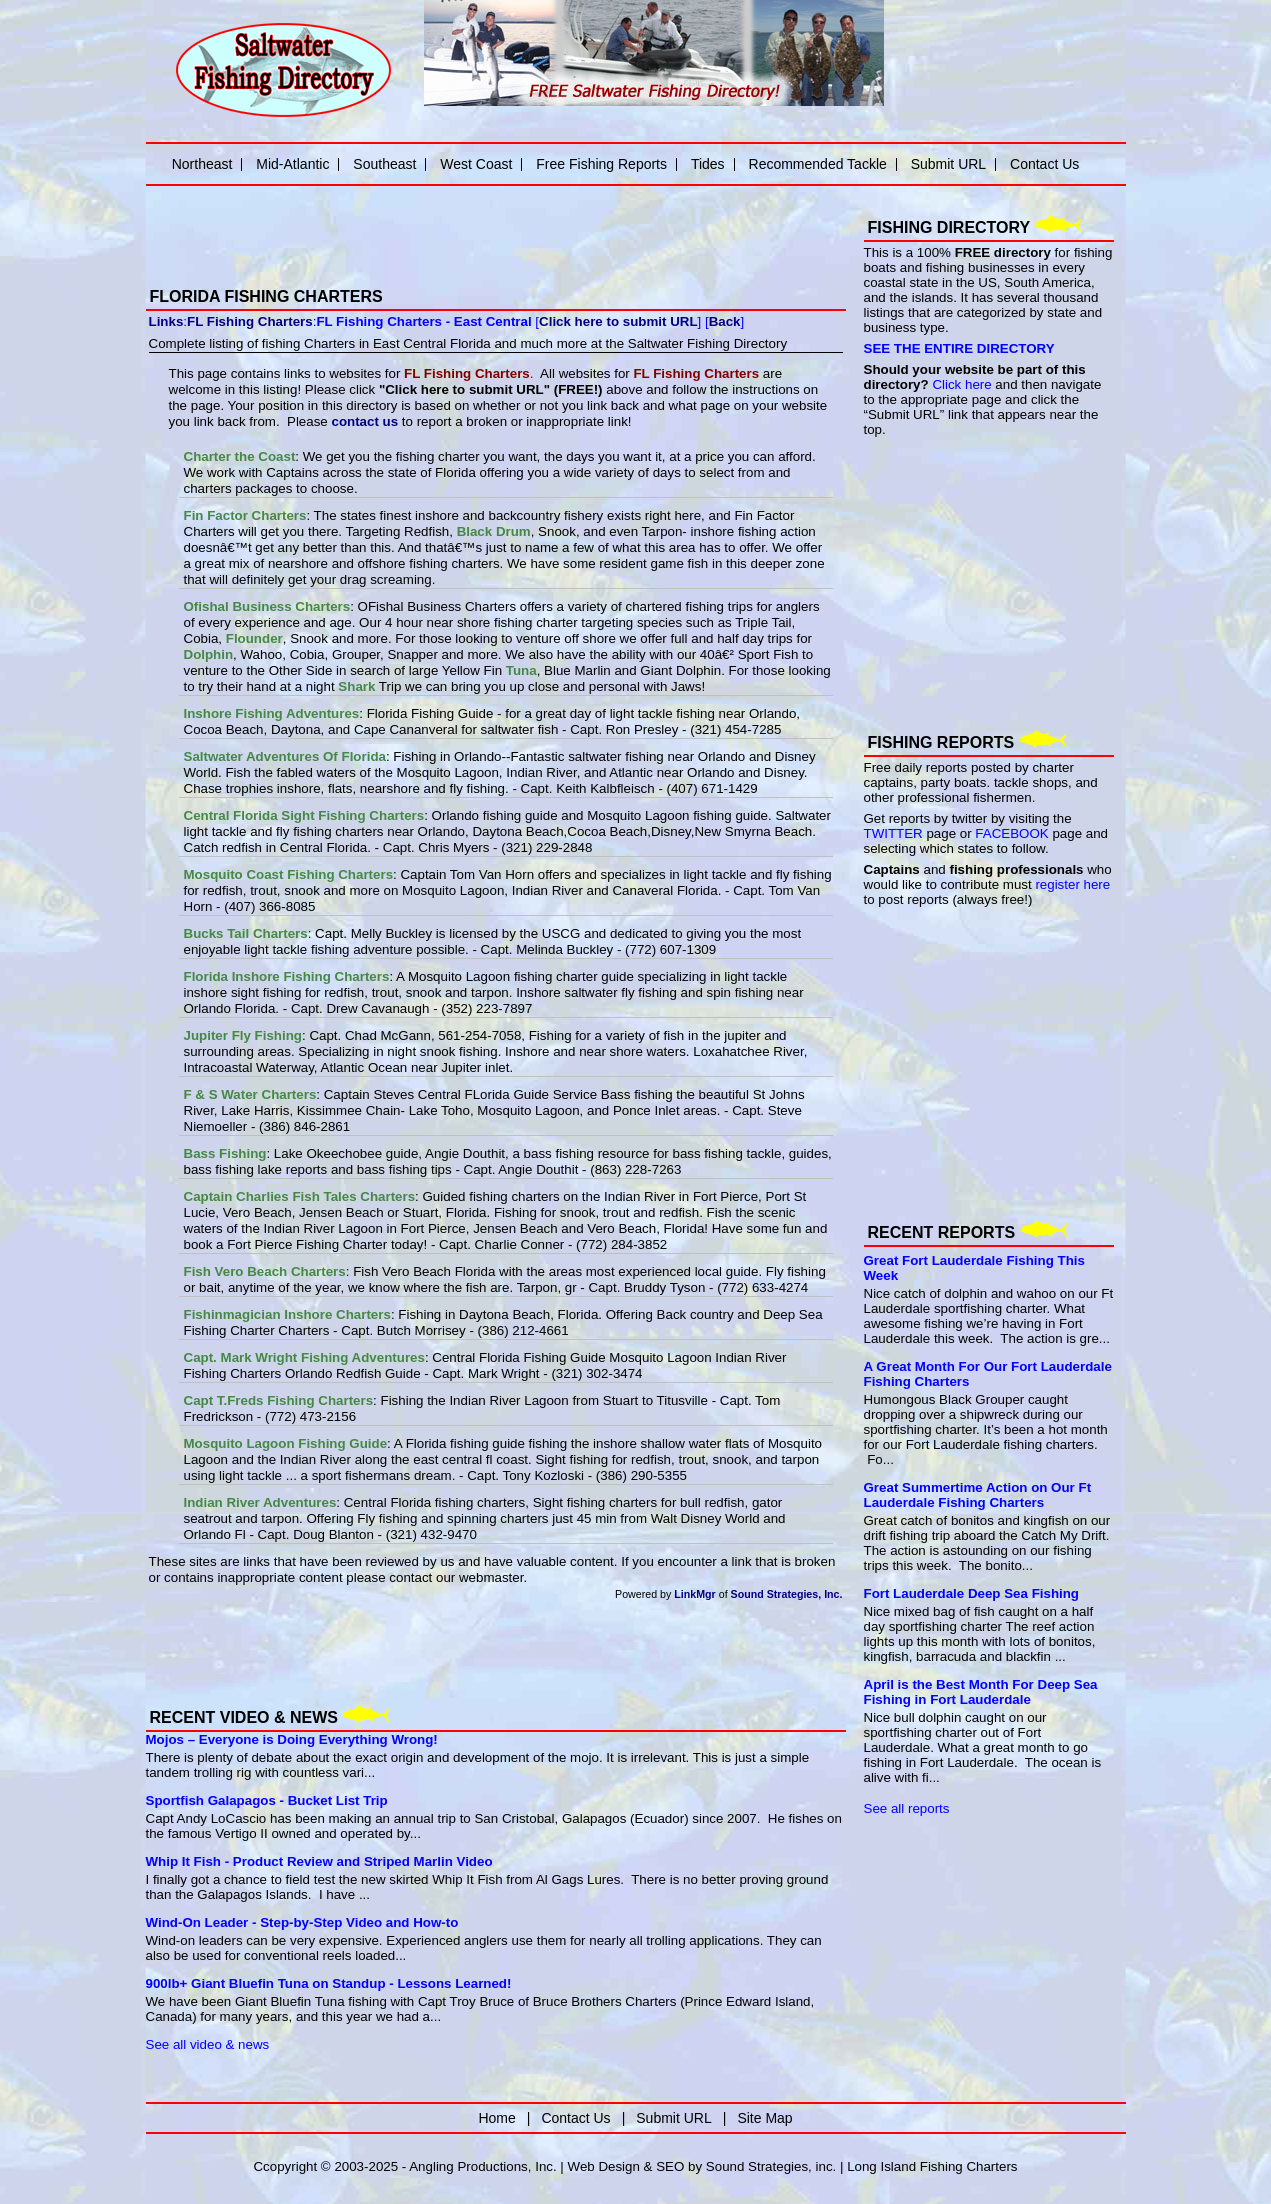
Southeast (384, 164)
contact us (364, 421)
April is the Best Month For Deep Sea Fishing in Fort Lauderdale (981, 1692)
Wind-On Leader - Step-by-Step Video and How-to (302, 1922)
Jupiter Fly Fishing (243, 1035)
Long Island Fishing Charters (932, 2166)
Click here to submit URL (618, 321)
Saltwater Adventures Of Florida (285, 756)
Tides (708, 164)
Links (166, 321)
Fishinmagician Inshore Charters (287, 1314)
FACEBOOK (1011, 833)
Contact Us (1044, 164)
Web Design (604, 2166)
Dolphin (209, 654)
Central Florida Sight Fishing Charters (304, 815)
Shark (356, 686)
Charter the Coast (240, 456)
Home (496, 2118)
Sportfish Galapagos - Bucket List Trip (267, 1800)
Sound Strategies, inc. (771, 2166)
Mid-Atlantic (292, 164)
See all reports (907, 1808)
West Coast (476, 164)
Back (725, 321)
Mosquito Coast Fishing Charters (289, 874)
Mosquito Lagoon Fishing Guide (286, 1443)
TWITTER (893, 833)
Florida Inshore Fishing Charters (287, 976)
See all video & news (208, 2044)
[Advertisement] (380, 223)
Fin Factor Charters (245, 515)
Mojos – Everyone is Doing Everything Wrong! (292, 1739)
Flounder (254, 638)
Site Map (764, 2118)
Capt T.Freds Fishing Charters (279, 1400)
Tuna (521, 670)
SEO (670, 2166)
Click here (961, 384)
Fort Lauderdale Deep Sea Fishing (972, 1593)
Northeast (202, 164)
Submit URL (948, 164)
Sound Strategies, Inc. (787, 1594)
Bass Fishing (225, 1153)
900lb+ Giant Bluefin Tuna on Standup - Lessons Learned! (329, 1983)
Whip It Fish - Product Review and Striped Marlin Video (319, 1861)
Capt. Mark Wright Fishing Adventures (304, 1357)
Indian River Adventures (260, 1502)
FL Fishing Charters (250, 321)
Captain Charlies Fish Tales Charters (300, 1196)
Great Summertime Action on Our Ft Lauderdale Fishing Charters (978, 1495)
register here (1072, 884)
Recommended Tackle (818, 164)
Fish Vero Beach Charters (265, 1271)
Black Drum (494, 531)
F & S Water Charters (250, 1094)
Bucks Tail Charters (246, 933)
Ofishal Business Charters (267, 606)
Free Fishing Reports (601, 164)
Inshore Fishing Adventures (272, 713)
